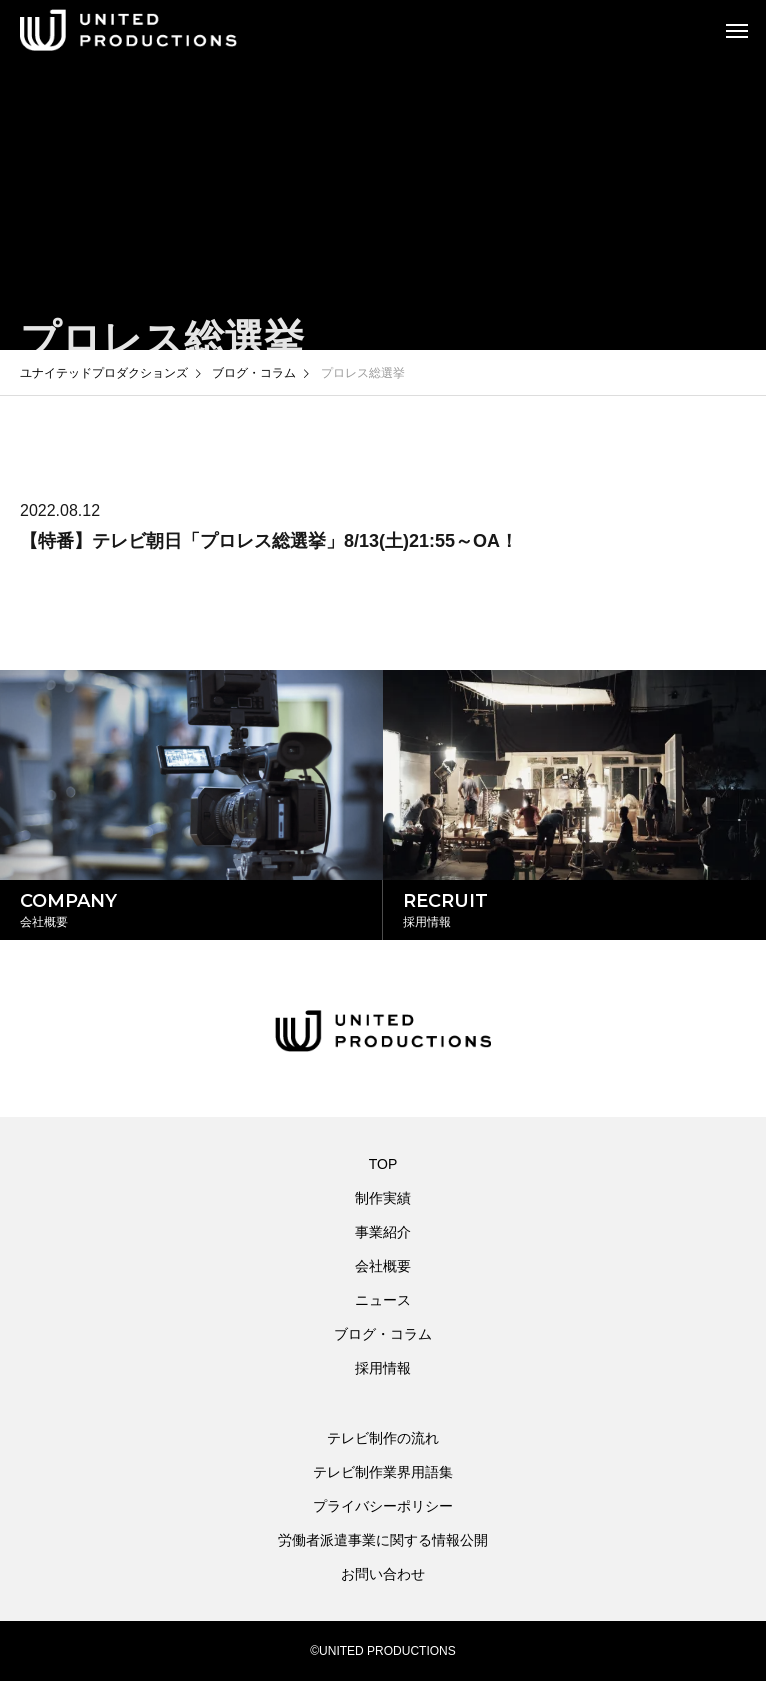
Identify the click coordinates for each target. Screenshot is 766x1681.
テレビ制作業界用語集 (383, 1472)
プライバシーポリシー (383, 1506)
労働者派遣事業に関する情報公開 (383, 1540)
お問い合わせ (383, 1574)
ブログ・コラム (383, 1334)
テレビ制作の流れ (383, 1438)
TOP (383, 1164)
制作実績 (383, 1198)
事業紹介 (383, 1232)
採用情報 (383, 1368)
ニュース (383, 1300)
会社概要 (383, 1266)
